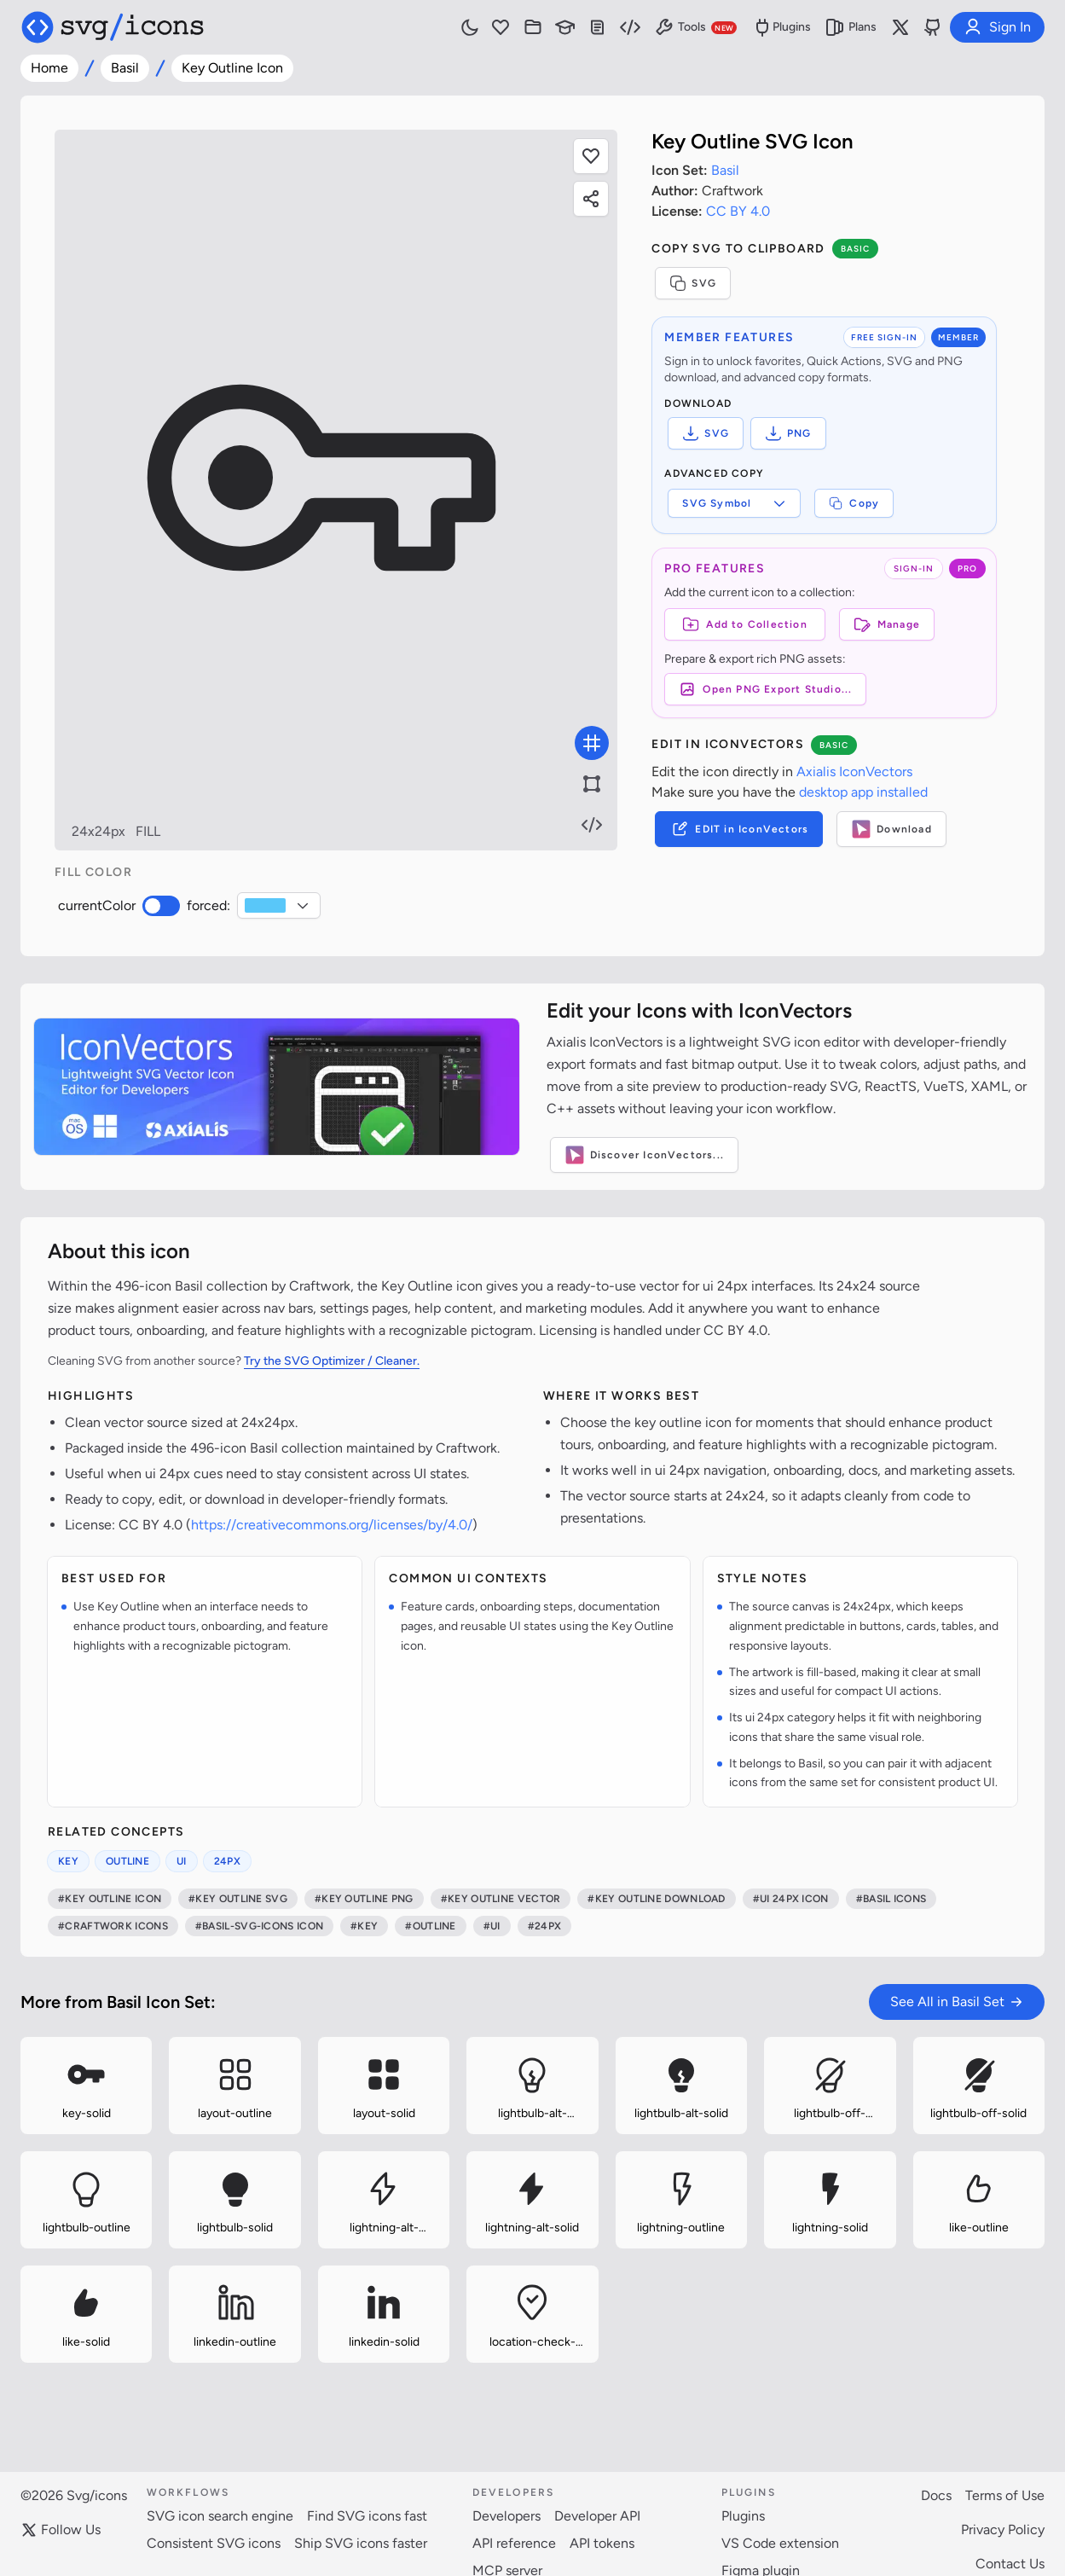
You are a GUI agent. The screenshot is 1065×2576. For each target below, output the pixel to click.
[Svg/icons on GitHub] (932, 27)
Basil (125, 68)
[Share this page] (591, 199)
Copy (854, 503)
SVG (692, 283)
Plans (851, 27)
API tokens (602, 2543)
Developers (506, 2516)
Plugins (781, 27)
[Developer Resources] (630, 27)
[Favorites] (500, 27)
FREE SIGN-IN (884, 337)
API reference (514, 2543)
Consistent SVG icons (214, 2543)
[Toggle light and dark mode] (469, 27)
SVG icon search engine (220, 2516)
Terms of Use (1005, 2495)
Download (891, 829)
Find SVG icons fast (367, 2516)
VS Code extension (780, 2543)
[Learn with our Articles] (565, 27)
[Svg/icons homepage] (112, 27)
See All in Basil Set (956, 2001)
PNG (788, 433)
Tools (695, 27)
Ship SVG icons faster (360, 2543)
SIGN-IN (914, 568)
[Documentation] (597, 27)
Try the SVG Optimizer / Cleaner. (332, 1361)
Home (49, 68)
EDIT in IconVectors (738, 829)
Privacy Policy (1003, 2529)
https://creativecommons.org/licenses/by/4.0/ (331, 1525)
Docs (936, 2495)
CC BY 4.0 (738, 211)
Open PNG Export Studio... (765, 689)
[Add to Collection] (744, 624)
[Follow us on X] (900, 27)
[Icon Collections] (533, 27)
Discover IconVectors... (644, 1155)
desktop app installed (863, 792)
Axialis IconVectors (854, 771)
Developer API (597, 2516)
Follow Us (60, 2529)
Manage (887, 624)
